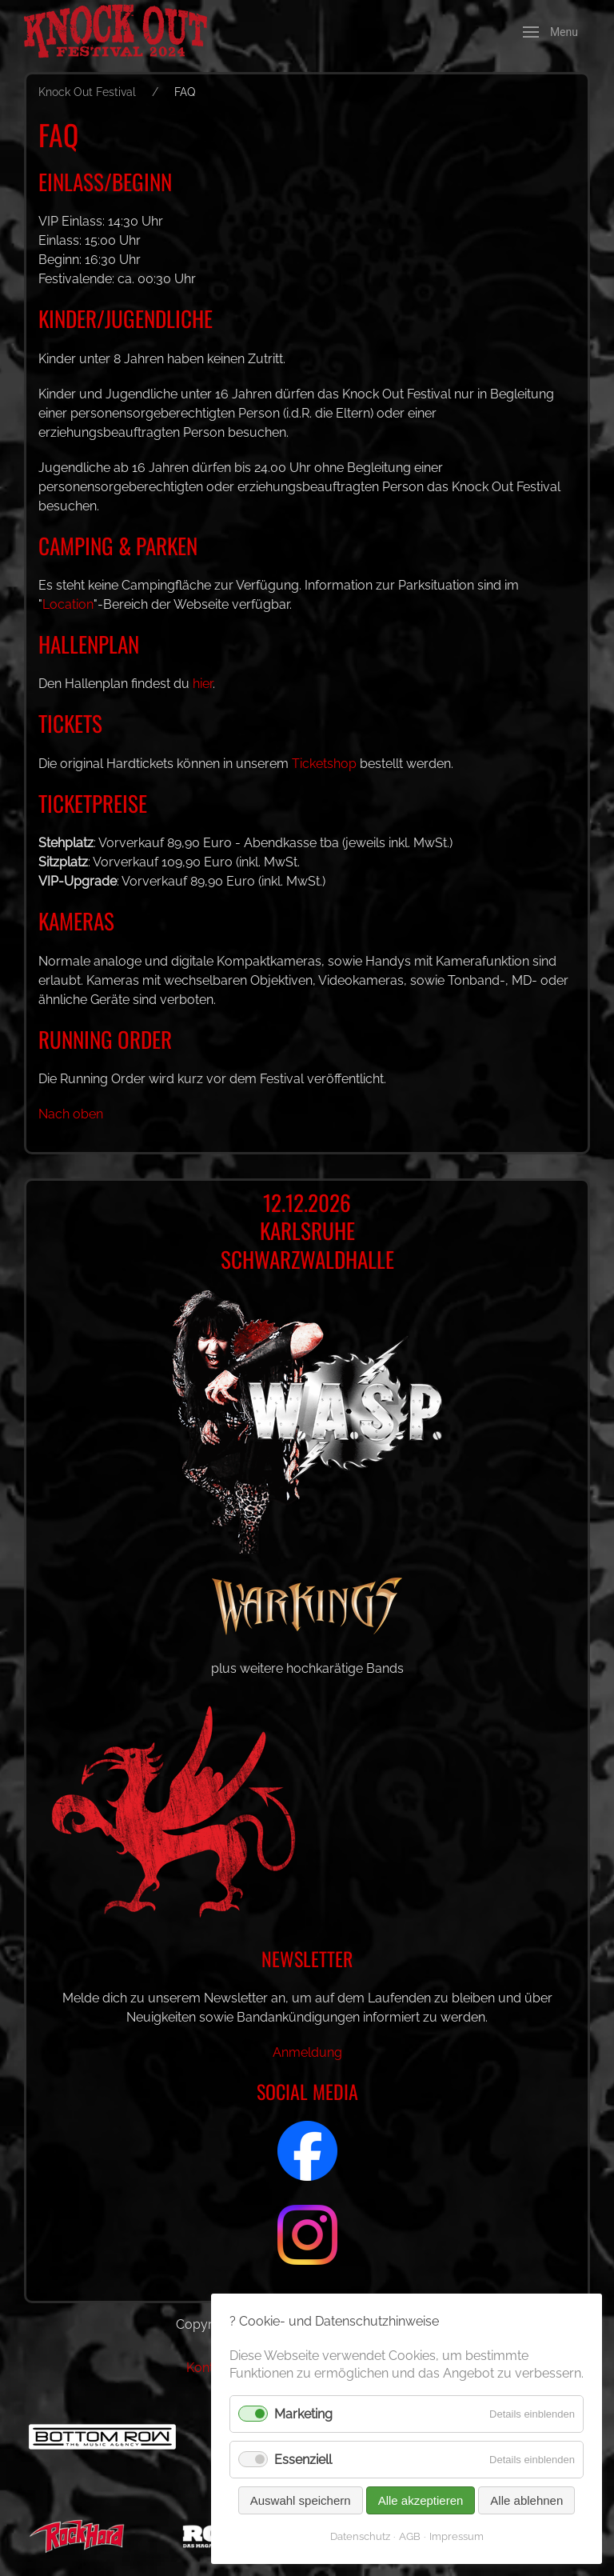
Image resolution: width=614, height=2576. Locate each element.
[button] (550, 32)
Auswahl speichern (299, 2500)
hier (205, 683)
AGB (409, 2536)
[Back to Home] (127, 32)
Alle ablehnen (526, 2500)
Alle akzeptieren (420, 2500)
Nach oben (70, 1114)
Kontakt (209, 2367)
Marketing (304, 2414)
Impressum (456, 2536)
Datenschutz (359, 2536)
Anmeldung (306, 2052)
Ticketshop (325, 763)
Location (68, 604)
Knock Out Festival (86, 92)
